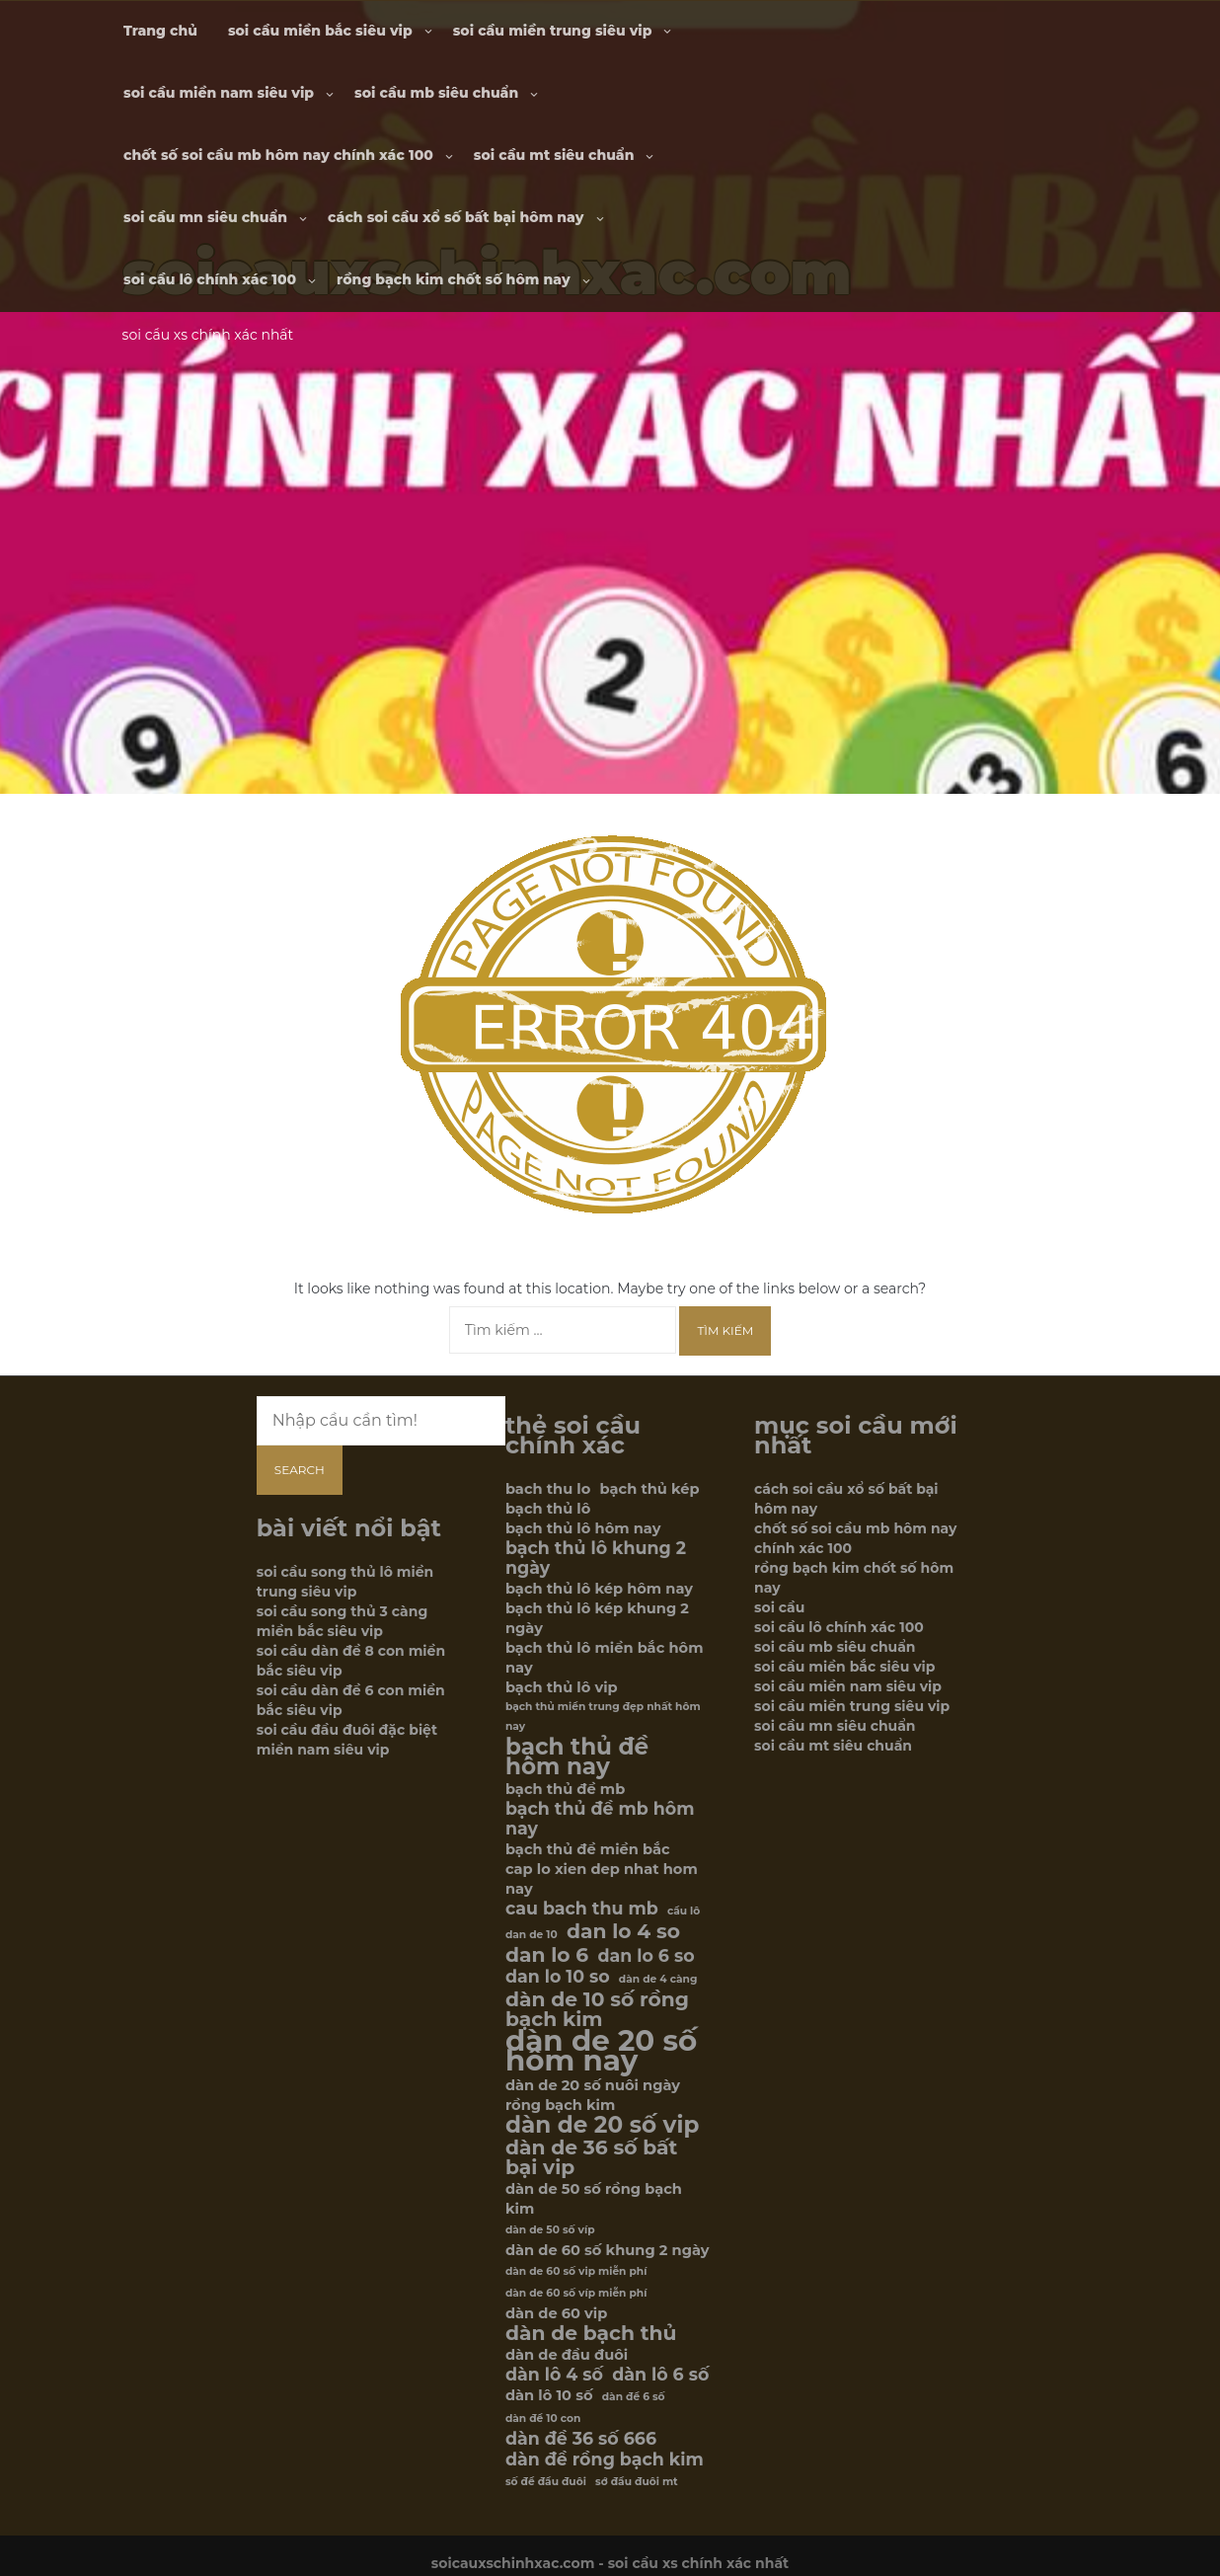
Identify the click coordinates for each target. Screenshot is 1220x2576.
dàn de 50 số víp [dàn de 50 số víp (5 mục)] (550, 2230)
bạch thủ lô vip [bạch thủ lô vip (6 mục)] (561, 1687)
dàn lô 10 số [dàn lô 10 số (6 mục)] (549, 2395)
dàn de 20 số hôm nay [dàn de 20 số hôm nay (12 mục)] (601, 2050)
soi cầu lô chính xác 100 (209, 279)
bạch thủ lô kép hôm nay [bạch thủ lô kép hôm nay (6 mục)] (599, 1589)
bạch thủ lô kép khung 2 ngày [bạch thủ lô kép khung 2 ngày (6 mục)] (597, 1618)
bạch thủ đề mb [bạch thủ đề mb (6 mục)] (565, 1789)
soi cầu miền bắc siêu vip (320, 30)
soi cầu (779, 1607)
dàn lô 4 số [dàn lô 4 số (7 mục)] (554, 2374)
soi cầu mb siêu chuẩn (436, 93)
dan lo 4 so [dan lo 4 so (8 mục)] (623, 1931)
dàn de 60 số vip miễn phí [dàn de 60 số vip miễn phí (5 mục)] (576, 2271)
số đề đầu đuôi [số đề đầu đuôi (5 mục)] (545, 2481)
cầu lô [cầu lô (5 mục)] (683, 1911)
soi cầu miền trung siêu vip (552, 30)
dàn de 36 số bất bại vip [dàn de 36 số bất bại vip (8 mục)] (591, 2157)
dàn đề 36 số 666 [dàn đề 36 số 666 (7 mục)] (580, 2439)
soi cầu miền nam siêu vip (218, 93)
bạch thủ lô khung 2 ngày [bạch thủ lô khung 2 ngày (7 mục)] (595, 1558)
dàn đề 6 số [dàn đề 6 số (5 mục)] (633, 2396)
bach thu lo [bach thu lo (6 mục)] (547, 1489)
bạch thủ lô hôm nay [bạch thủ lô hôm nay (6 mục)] (582, 1528)
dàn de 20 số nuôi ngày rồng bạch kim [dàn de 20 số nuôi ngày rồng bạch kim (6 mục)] (592, 2095)
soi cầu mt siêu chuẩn (554, 155)
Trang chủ (160, 30)
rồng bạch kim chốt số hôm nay (453, 279)
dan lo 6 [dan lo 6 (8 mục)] (546, 1955)
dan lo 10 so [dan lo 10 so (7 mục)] (557, 1977)
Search (299, 1469)
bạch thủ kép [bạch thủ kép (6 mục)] (650, 1489)
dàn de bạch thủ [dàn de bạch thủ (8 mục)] (591, 2333)
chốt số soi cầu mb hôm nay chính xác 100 (278, 155)
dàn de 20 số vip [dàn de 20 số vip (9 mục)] (602, 2125)
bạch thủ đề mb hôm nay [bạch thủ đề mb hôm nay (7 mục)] (600, 1818)
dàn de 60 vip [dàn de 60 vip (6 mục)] (556, 2313)
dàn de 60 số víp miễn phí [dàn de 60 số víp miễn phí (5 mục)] (576, 2293)
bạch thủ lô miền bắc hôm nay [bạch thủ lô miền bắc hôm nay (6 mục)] (604, 1658)
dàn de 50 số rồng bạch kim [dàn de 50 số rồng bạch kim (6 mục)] (593, 2199)
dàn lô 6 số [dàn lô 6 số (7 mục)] (660, 2374)
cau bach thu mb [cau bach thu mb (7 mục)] (581, 1908)
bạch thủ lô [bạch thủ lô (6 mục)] (547, 1509)
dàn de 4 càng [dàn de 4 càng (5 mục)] (658, 1979)
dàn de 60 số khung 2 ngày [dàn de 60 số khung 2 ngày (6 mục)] (607, 2250)
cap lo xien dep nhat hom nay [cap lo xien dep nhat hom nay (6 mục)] (601, 1879)
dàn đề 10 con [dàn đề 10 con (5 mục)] (542, 2418)
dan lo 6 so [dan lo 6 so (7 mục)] (645, 1956)
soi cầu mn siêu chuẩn (205, 217)
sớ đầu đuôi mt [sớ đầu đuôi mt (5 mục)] (636, 2481)
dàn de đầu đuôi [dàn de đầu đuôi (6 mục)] (566, 2355)
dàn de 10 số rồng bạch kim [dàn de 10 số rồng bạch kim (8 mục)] (597, 2009)
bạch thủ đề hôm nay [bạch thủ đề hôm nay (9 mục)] (576, 1756)
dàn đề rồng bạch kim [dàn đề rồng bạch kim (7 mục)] (604, 2459)
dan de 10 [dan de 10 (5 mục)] (531, 1934)
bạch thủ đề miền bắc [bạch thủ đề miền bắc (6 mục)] (587, 1849)
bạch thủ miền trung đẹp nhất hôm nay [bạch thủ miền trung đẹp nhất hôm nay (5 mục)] (603, 1716)
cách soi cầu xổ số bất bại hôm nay (455, 217)
